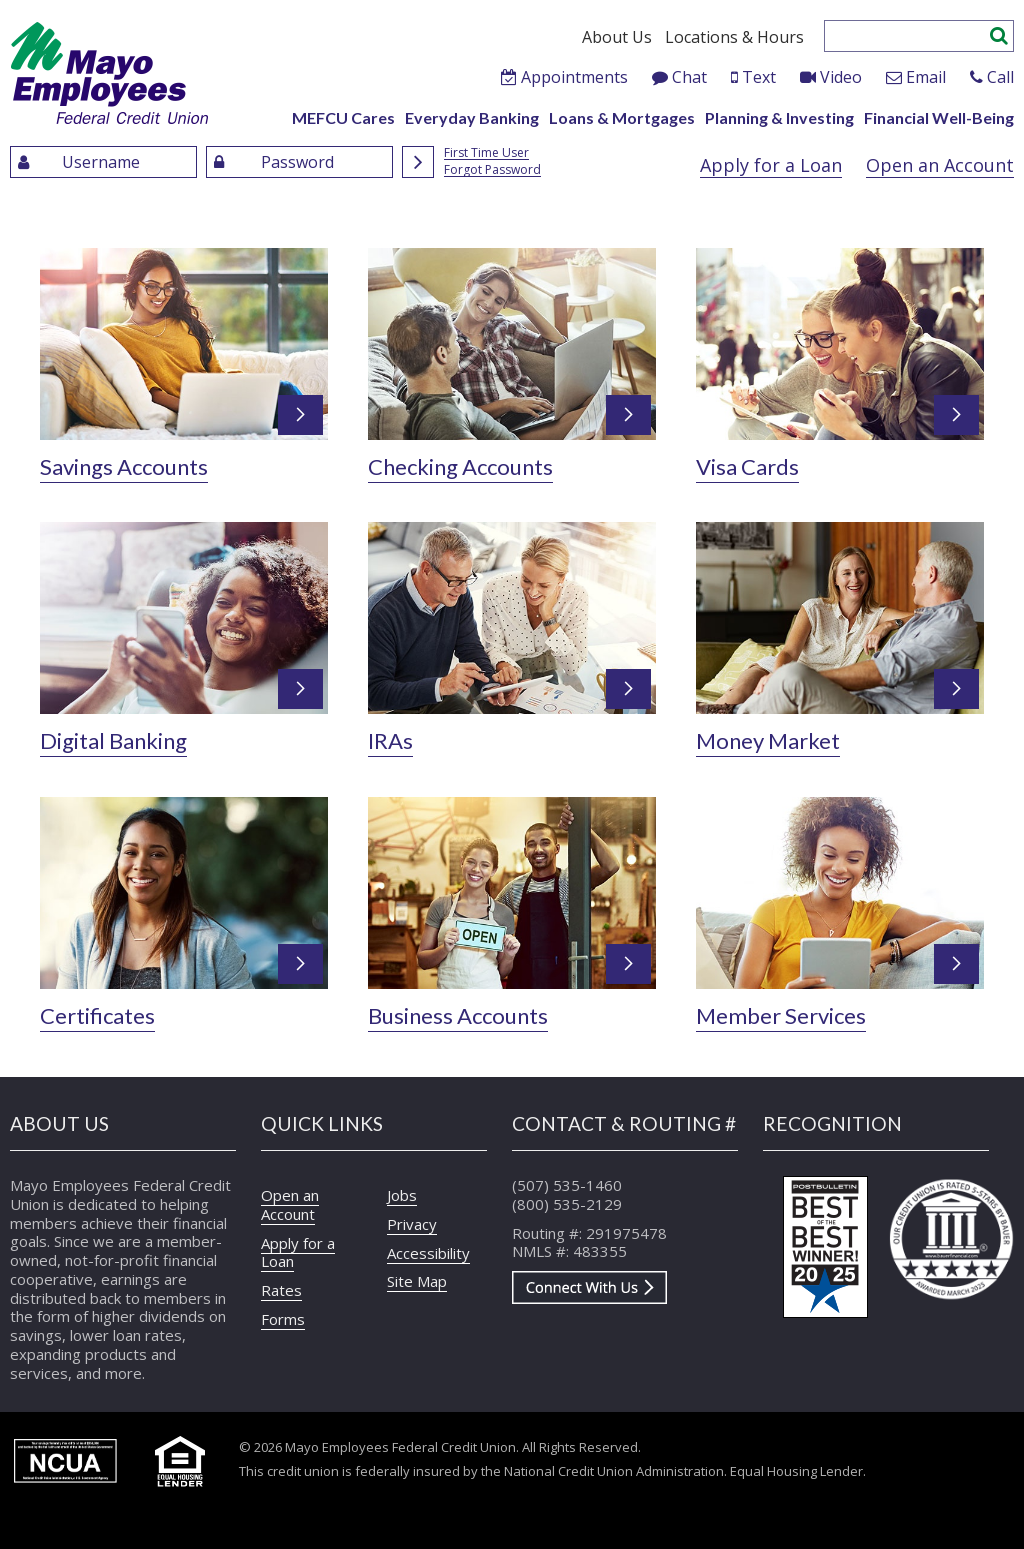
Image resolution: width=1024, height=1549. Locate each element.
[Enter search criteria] (907, 36)
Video (841, 77)
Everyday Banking (472, 117)
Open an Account (940, 165)
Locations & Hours (734, 37)
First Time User (486, 153)
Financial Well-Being (939, 117)
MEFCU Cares (343, 117)
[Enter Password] (299, 162)
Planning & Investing (779, 117)
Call (1000, 77)
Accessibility (428, 1253)
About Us (617, 37)
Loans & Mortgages (622, 117)
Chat (689, 77)
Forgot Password (492, 170)
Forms (283, 1319)
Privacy (412, 1224)
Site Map (417, 1281)
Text (759, 77)
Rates (281, 1290)
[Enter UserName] (103, 162)
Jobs (402, 1195)
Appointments (574, 77)
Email (926, 77)
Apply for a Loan (771, 165)
